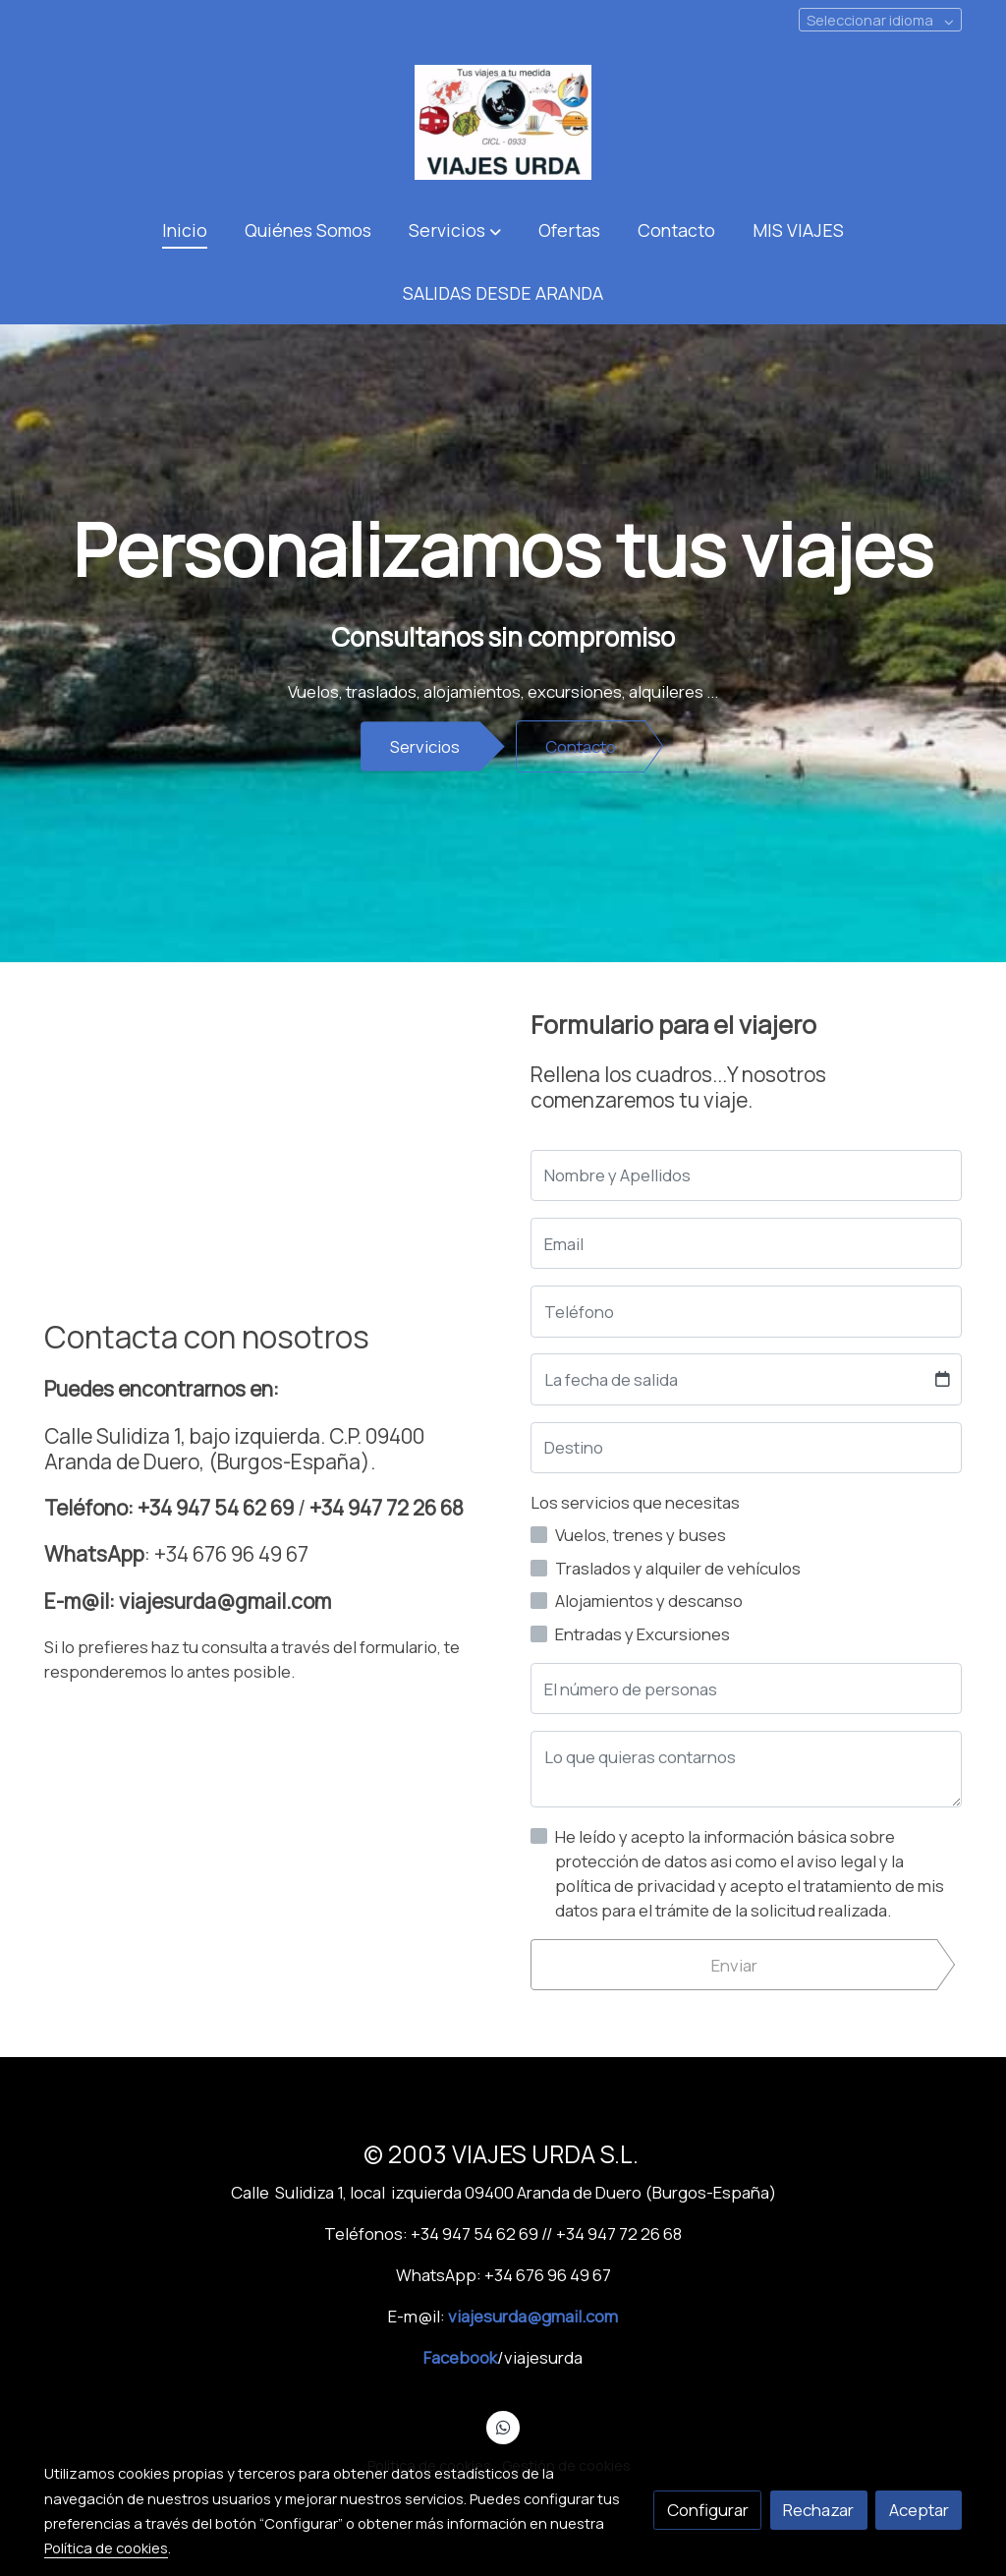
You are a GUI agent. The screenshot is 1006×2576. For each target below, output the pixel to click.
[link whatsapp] (503, 2426)
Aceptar (919, 2509)
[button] (454, 230)
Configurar (708, 2509)
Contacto (580, 746)
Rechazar (818, 2509)
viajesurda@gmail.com (533, 2316)
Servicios (425, 746)
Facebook (460, 2357)
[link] (503, 122)
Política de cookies (106, 2547)
